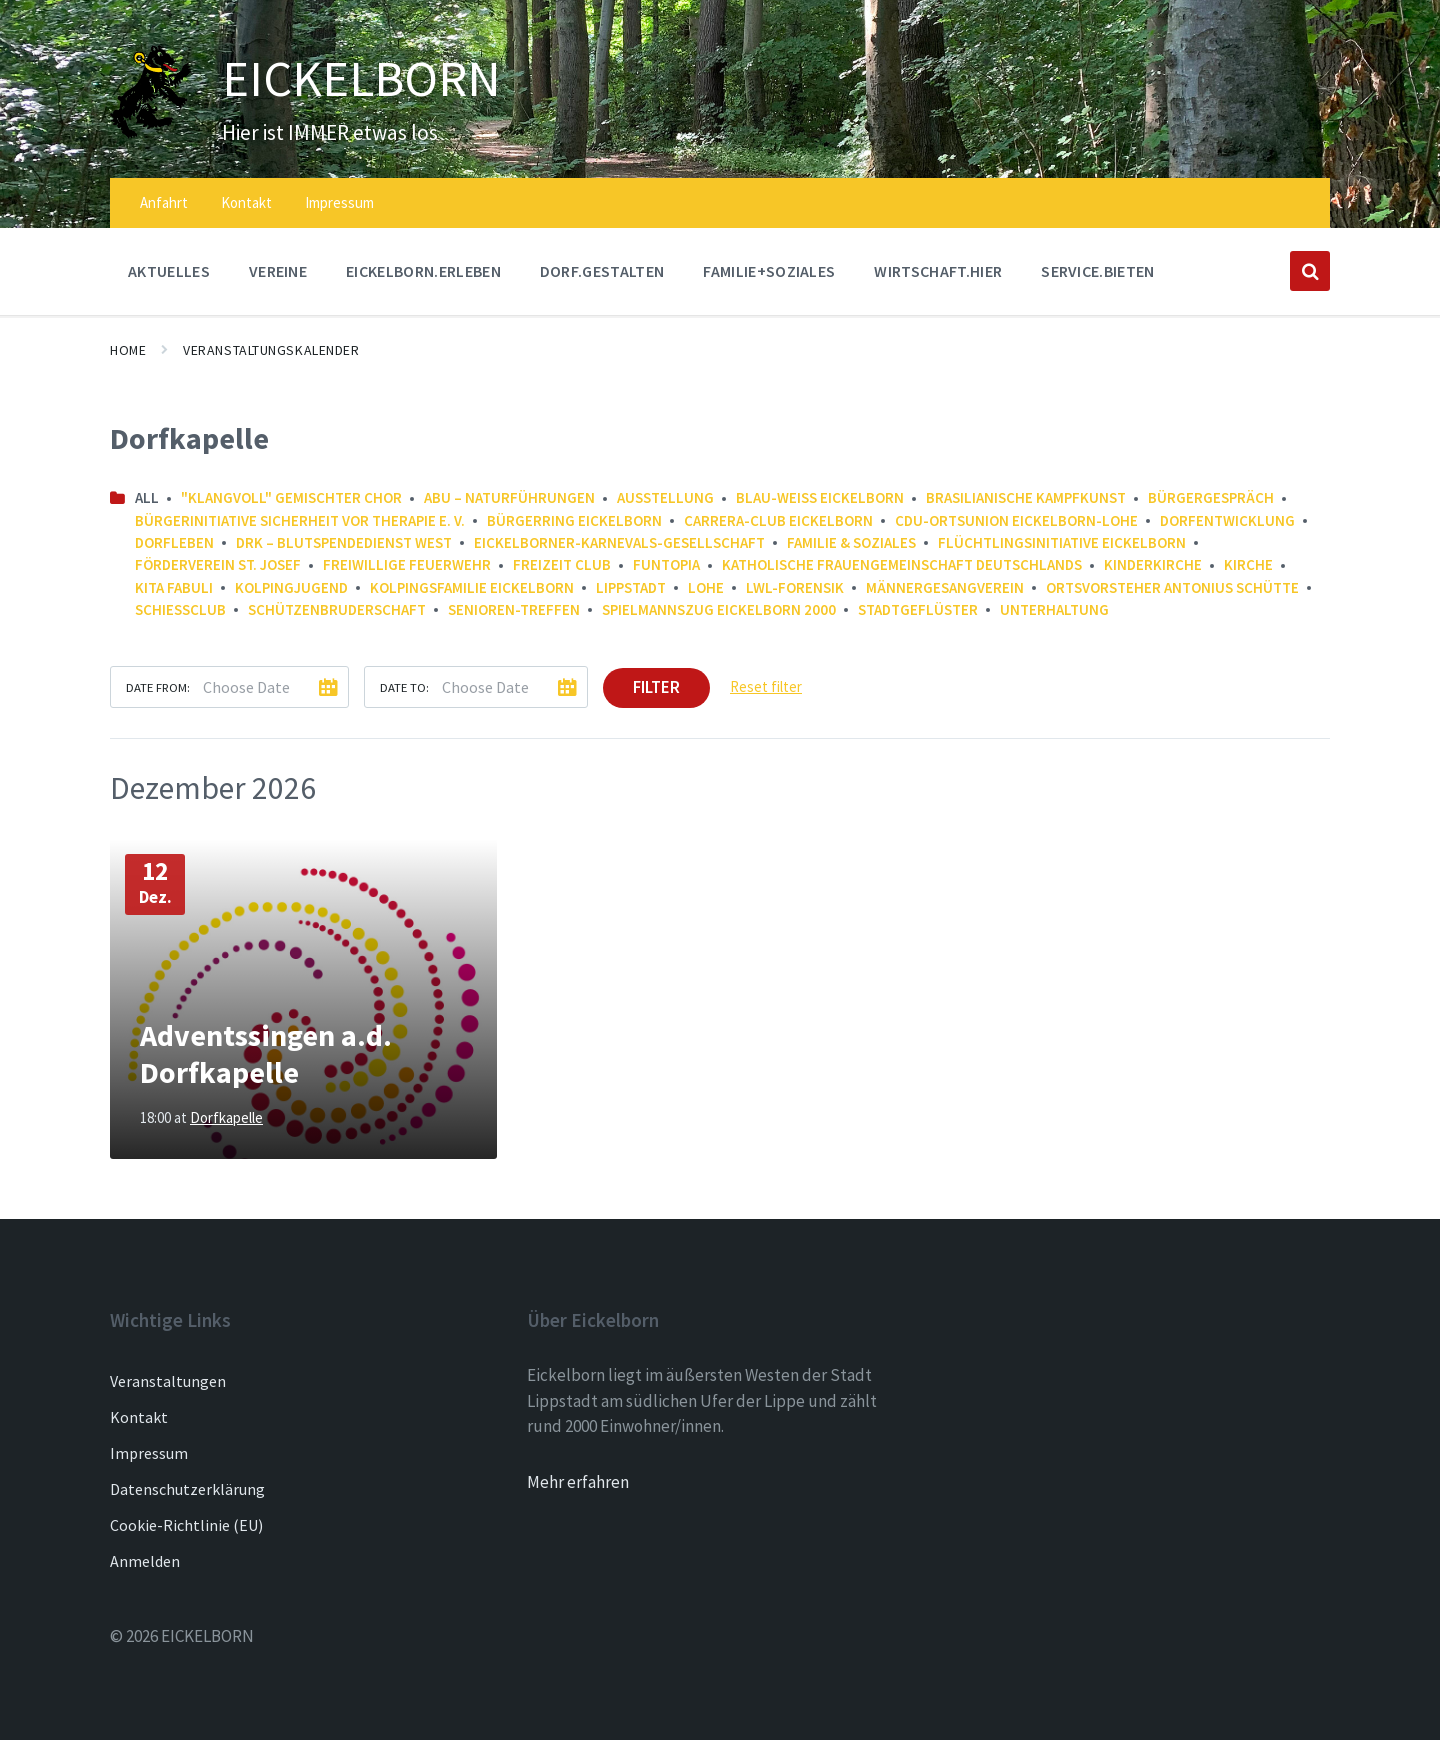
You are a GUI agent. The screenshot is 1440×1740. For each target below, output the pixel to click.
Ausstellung (665, 497)
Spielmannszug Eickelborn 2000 (719, 609)
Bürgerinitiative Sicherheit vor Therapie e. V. (300, 520)
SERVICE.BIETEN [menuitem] (1097, 271)
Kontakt (139, 1417)
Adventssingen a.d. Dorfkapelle (266, 1054)
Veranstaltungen (168, 1381)
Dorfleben (174, 542)
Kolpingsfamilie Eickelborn (472, 587)
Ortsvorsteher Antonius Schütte (1172, 587)
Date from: (158, 687)
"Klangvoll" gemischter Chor (291, 497)
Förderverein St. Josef (218, 564)
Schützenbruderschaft (337, 609)
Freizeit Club (562, 564)
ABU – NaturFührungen (509, 497)
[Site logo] (151, 133)
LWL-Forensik (795, 587)
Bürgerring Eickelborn (574, 520)
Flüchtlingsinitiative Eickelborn (1062, 542)
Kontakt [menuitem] (246, 202)
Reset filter (766, 686)
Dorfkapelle (226, 1117)
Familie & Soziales (851, 542)
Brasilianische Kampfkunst (1026, 497)
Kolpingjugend (291, 587)
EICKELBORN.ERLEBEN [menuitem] (423, 271)
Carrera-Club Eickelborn (778, 520)
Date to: (404, 687)
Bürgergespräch (1211, 497)
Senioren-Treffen (514, 609)
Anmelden (145, 1561)
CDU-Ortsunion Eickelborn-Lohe (1016, 520)
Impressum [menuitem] (339, 202)
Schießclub (180, 609)
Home (128, 350)
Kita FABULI (174, 587)
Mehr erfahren (578, 1482)
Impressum (149, 1453)
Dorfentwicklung (1227, 520)
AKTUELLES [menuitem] (169, 271)
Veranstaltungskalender (271, 350)
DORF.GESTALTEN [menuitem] (602, 271)
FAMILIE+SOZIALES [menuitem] (769, 271)
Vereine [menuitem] (278, 271)
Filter (656, 687)
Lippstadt (631, 587)
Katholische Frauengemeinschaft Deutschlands (902, 564)
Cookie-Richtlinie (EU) (186, 1525)
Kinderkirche (1153, 564)
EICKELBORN (363, 78)
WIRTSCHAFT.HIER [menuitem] (938, 271)
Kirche (1248, 564)
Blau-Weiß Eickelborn (820, 497)
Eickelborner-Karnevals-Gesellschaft (619, 542)
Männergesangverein (945, 587)
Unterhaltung (1054, 609)
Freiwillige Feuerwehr (407, 564)
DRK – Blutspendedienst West (344, 542)
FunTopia (666, 564)
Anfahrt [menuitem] (164, 202)
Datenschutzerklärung (187, 1489)
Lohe (706, 587)
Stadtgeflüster (918, 609)
